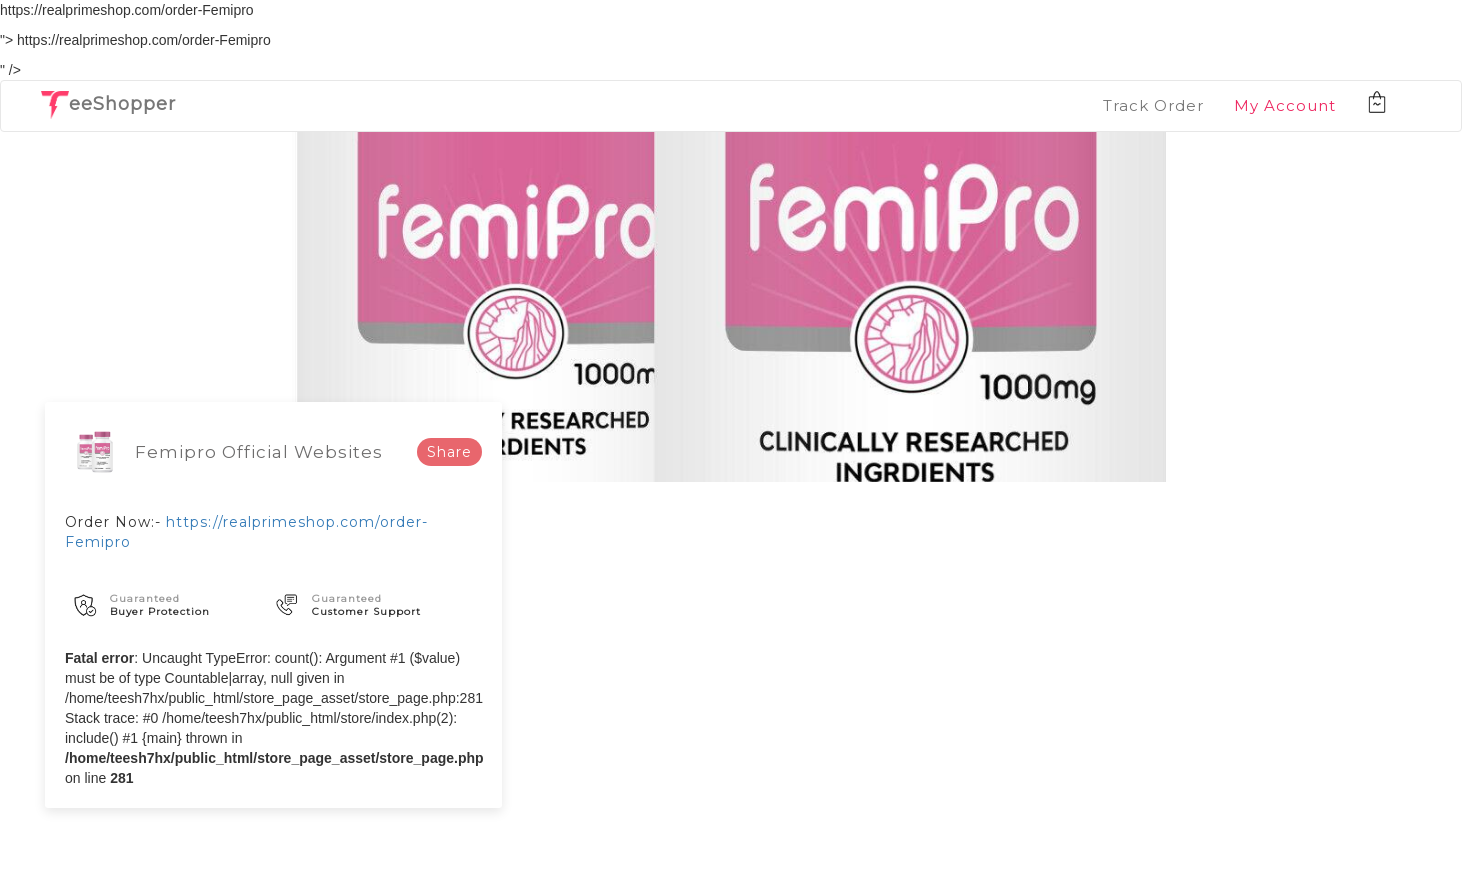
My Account (1285, 105)
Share (449, 452)
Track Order (1153, 105)
